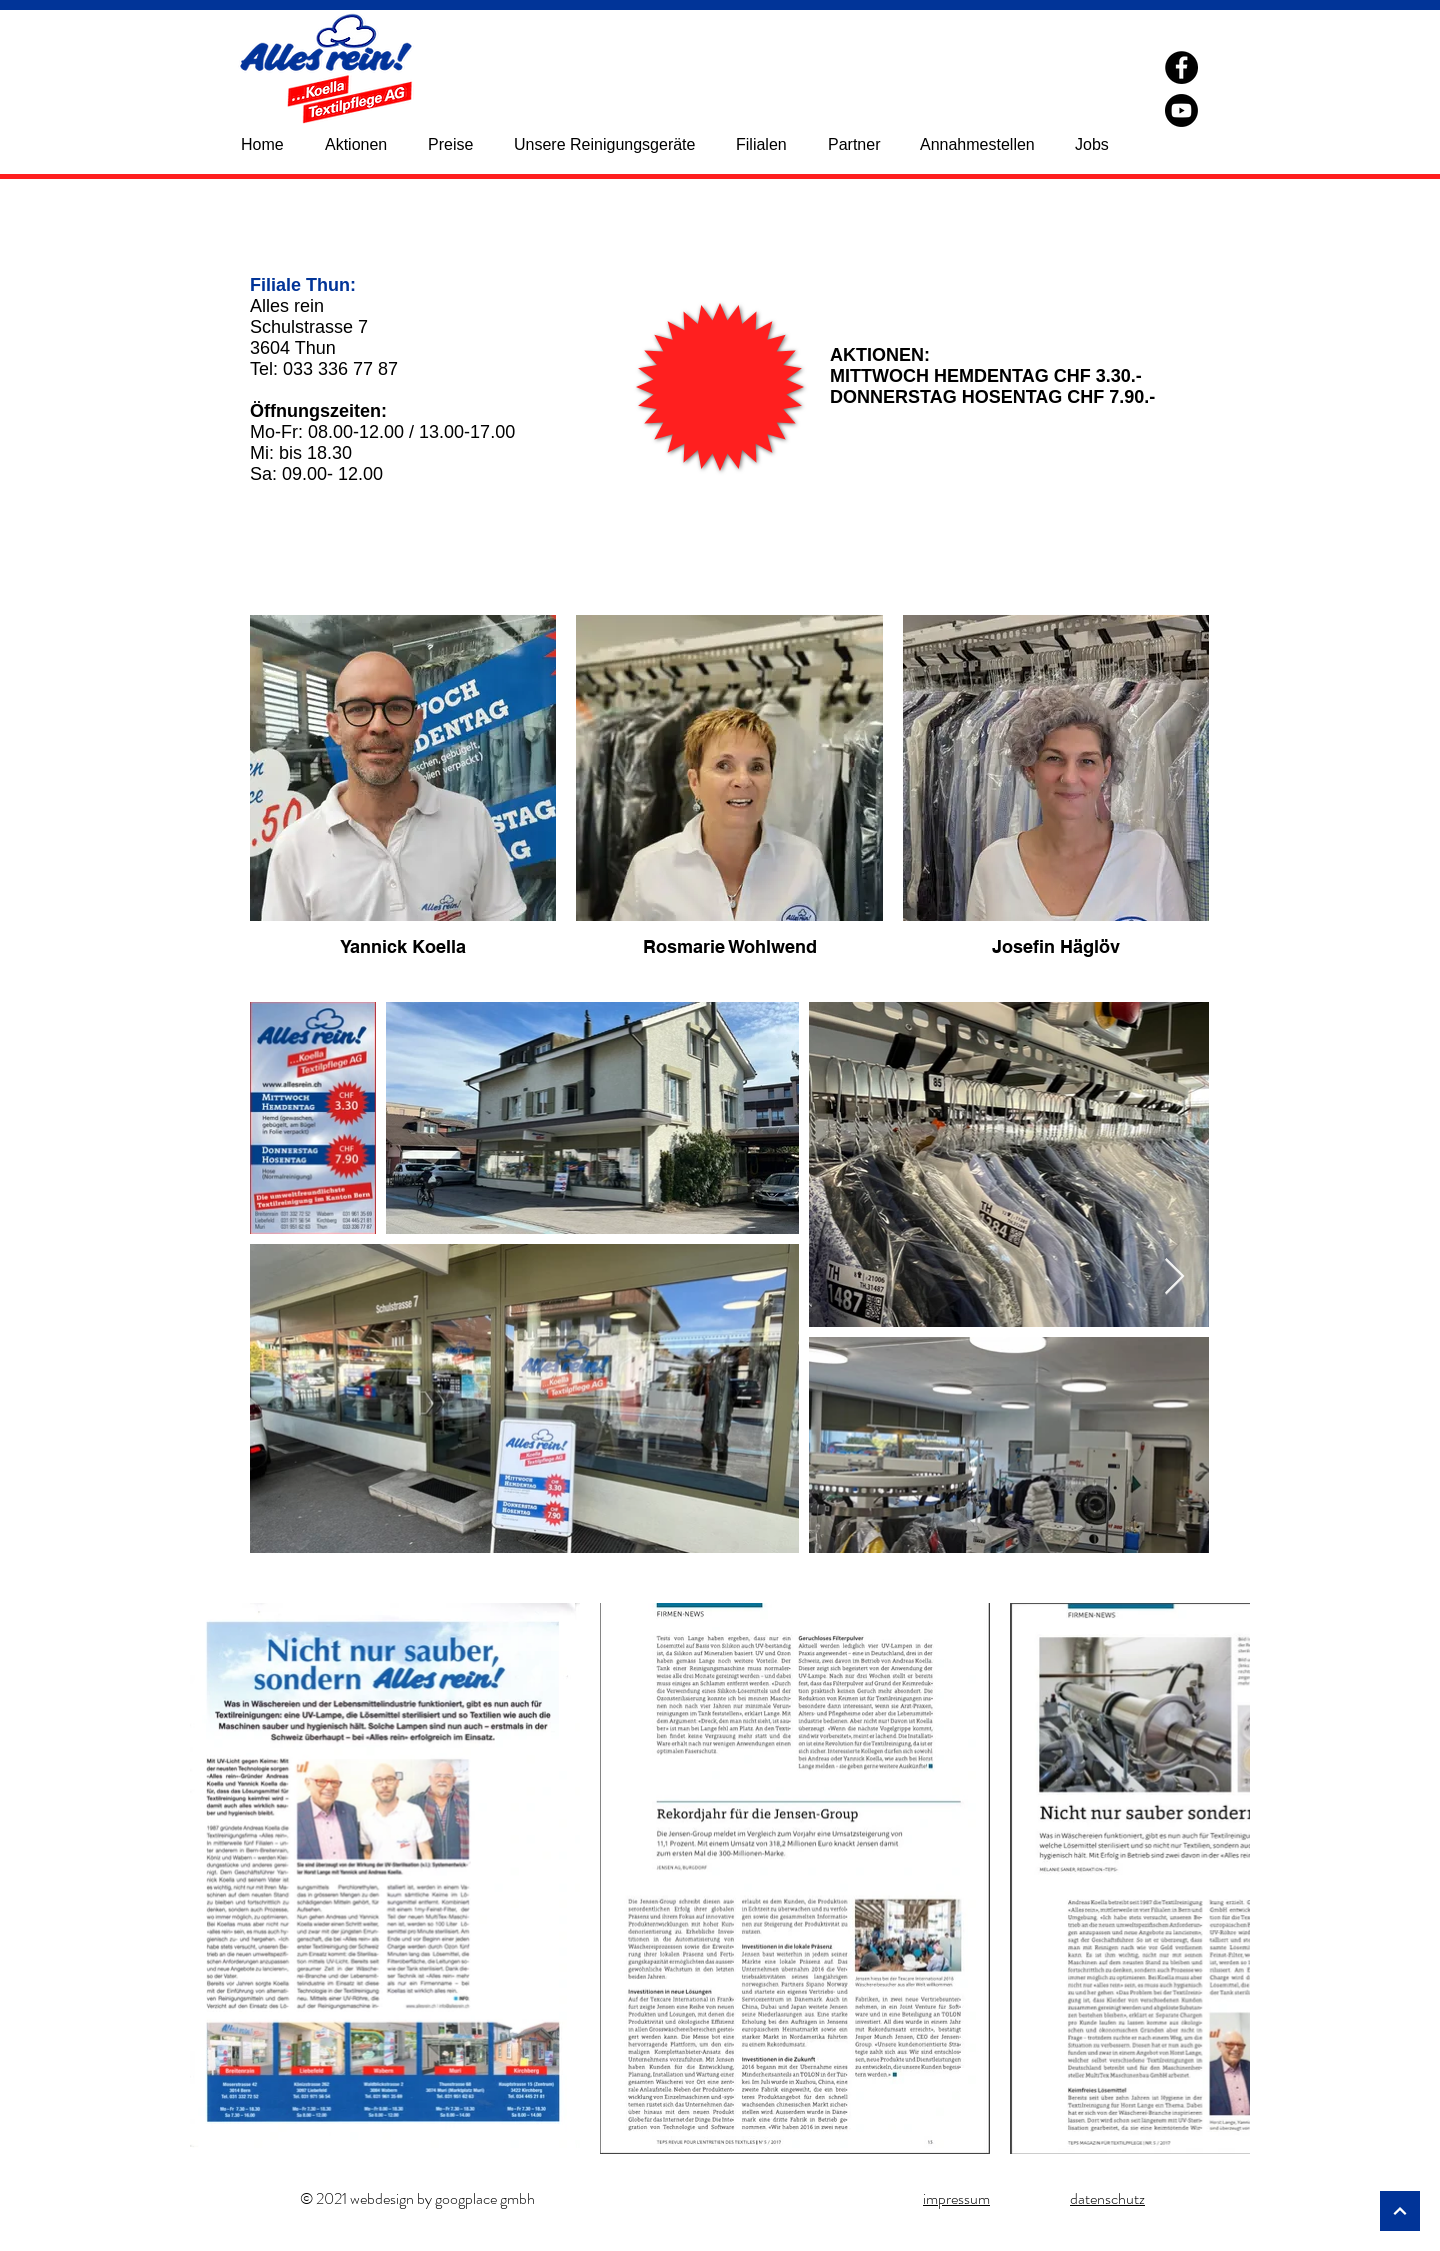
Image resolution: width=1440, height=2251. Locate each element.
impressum (956, 2198)
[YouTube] (1181, 110)
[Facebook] (1181, 67)
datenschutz (1107, 2198)
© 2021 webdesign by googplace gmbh (417, 2198)
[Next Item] (1174, 1277)
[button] (772, 144)
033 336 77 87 (340, 369)
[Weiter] (1400, 2211)
